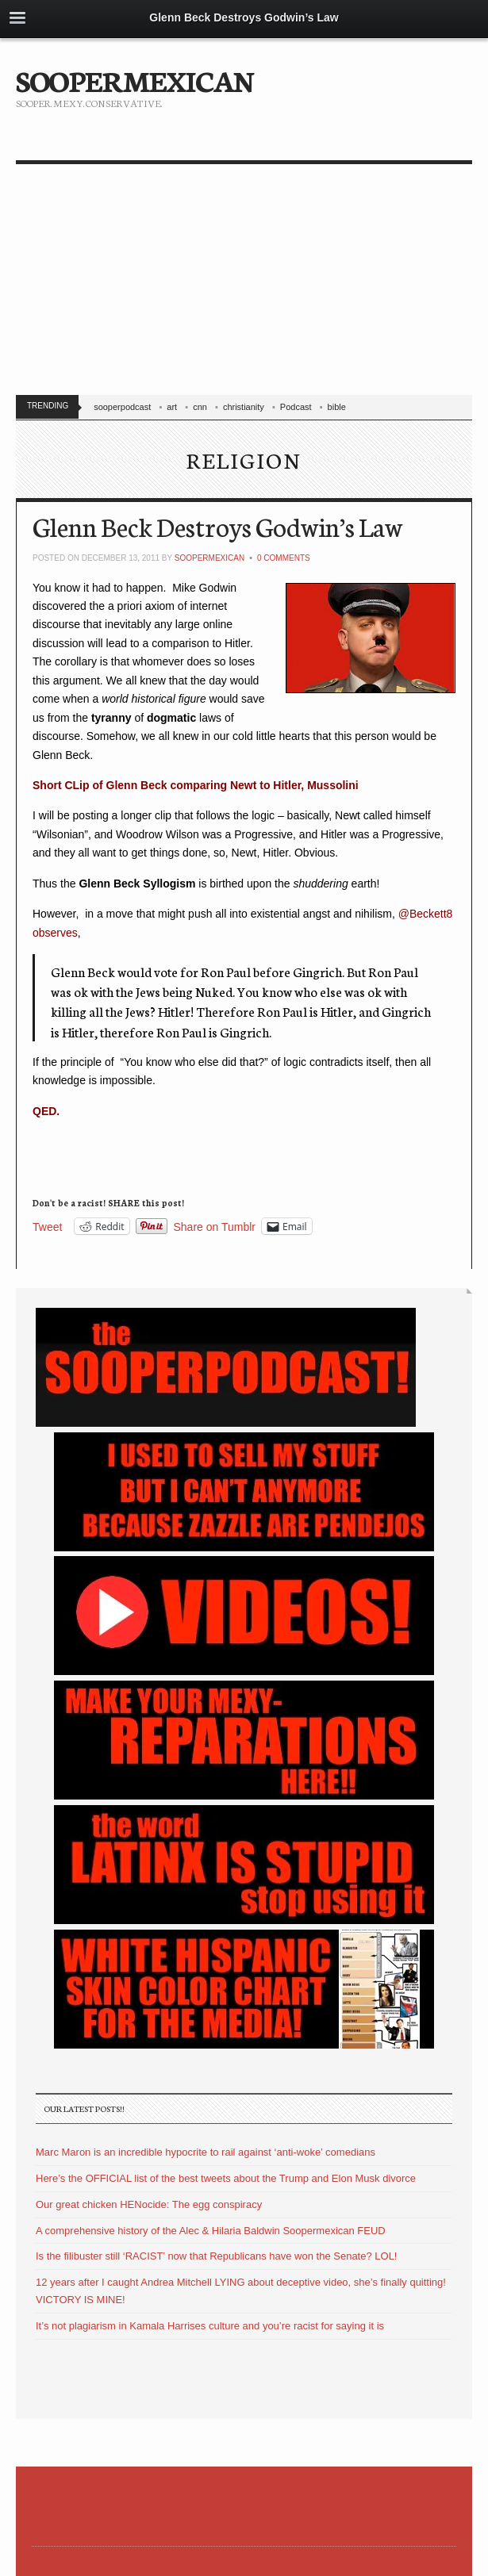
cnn (200, 407)
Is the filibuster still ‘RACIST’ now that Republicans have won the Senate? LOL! (216, 2256)
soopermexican (209, 558)
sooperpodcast (122, 407)
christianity (243, 407)
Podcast (296, 407)
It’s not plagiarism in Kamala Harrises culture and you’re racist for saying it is (210, 2326)
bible (337, 407)
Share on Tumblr (215, 1226)
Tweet (47, 1226)
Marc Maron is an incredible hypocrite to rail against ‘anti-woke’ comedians (205, 2152)
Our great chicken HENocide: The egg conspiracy (149, 2204)
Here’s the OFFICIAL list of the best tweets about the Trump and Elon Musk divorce (226, 2178)
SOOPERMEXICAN (134, 79)
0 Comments (283, 558)
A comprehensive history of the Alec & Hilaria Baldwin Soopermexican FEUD (211, 2231)
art (172, 407)
